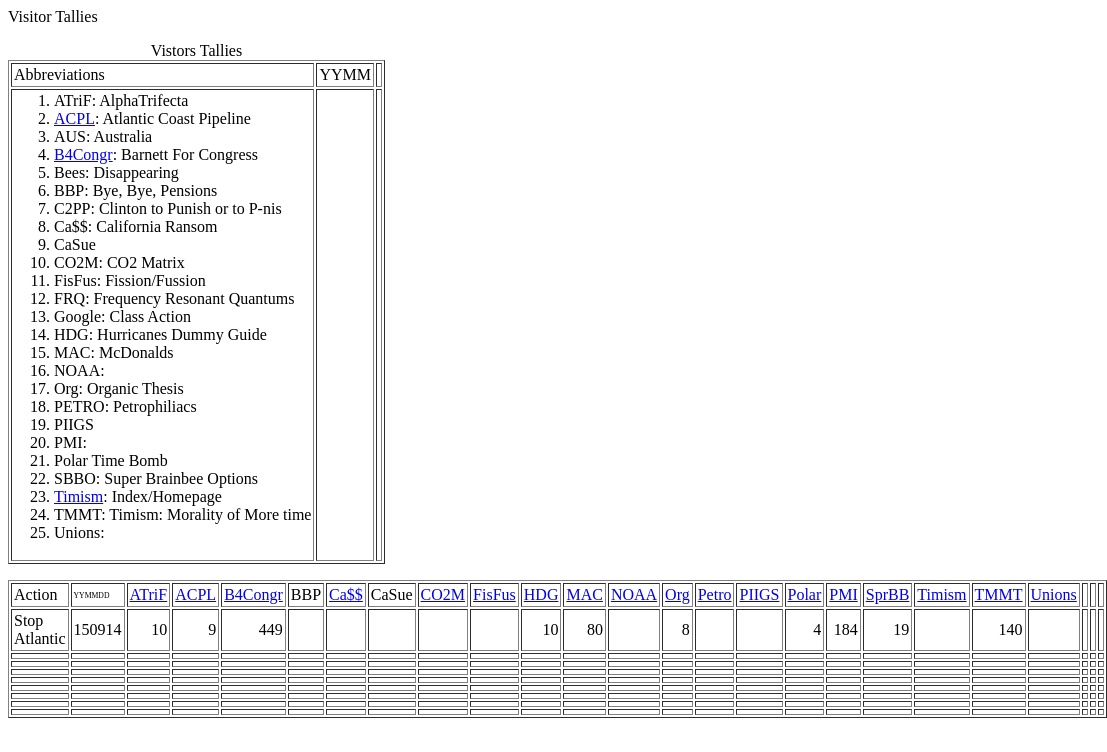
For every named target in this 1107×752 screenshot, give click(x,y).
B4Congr (83, 154)
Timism (78, 496)
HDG (541, 594)
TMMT (999, 594)
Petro (715, 594)
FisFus (494, 594)
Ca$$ (346, 594)
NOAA (634, 594)
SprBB (888, 594)
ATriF (149, 594)
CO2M (443, 594)
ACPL (74, 118)
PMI (843, 594)
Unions (1054, 594)
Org (677, 594)
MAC (584, 594)
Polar (805, 594)
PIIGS (759, 594)
